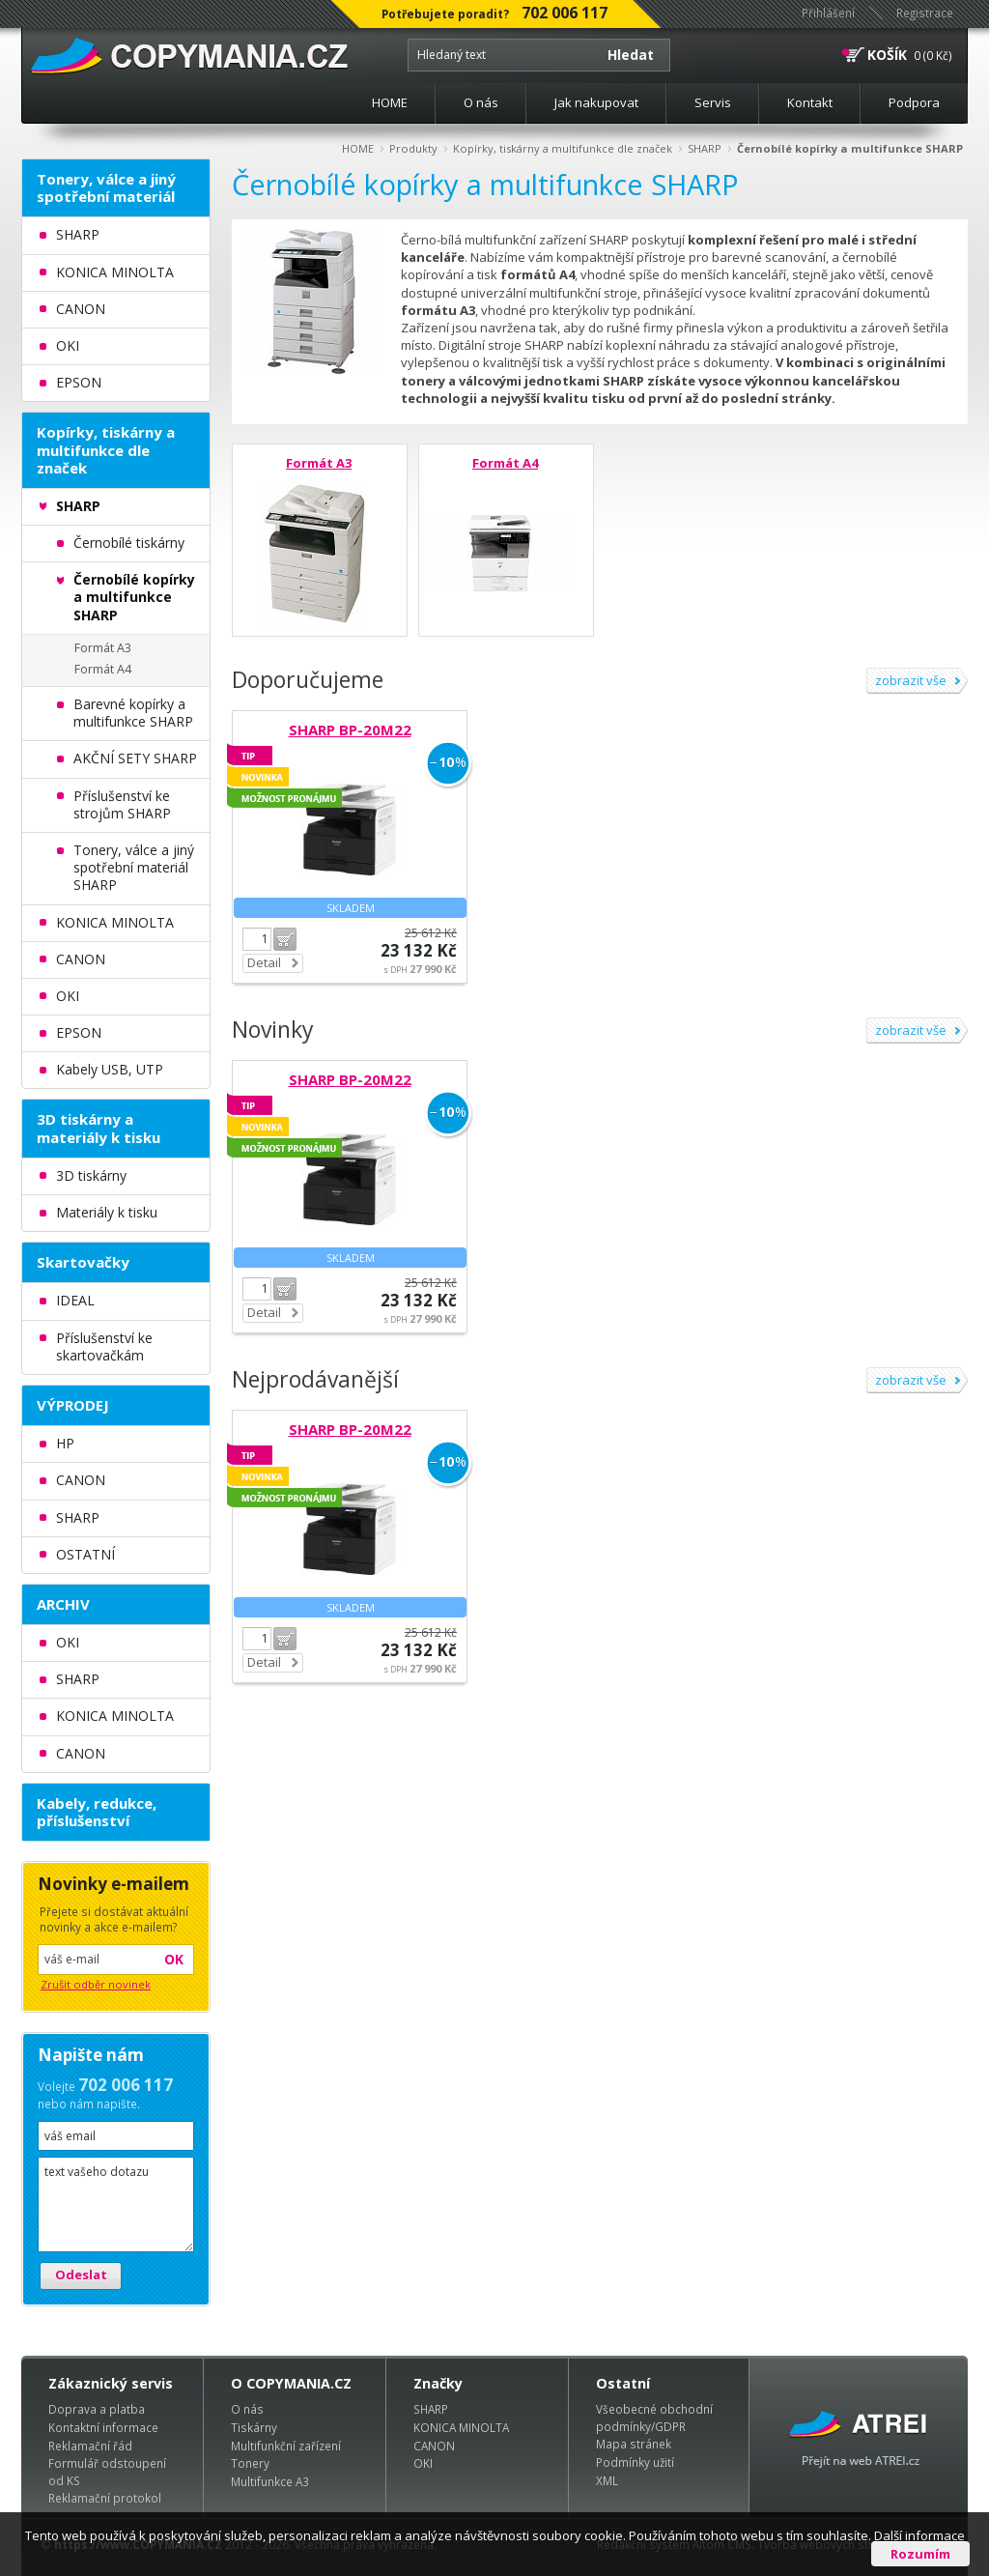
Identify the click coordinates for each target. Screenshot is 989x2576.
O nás (481, 102)
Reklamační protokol (104, 2497)
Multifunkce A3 (270, 2481)
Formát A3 (319, 463)
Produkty (413, 148)
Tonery (250, 2463)
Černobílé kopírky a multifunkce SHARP (850, 148)
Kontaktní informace (103, 2427)
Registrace (924, 12)
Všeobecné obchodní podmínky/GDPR (654, 2417)
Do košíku (285, 939)
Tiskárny (254, 2427)
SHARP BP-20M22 (350, 729)
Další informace (919, 2535)
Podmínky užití (635, 2462)
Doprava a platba (96, 2409)
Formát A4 (505, 463)
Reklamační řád (90, 2445)
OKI (423, 2463)
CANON (434, 2445)
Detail (264, 962)
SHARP (704, 148)
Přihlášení (828, 12)
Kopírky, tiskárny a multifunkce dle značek (562, 148)
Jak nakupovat (596, 102)
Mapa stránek (633, 2443)
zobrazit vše (911, 680)
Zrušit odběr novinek (96, 1984)
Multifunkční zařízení (286, 2445)
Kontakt (810, 102)
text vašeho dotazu (116, 2204)
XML (607, 2480)
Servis (712, 102)
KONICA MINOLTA (461, 2427)
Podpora (914, 102)
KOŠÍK (887, 54)
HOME (390, 102)
